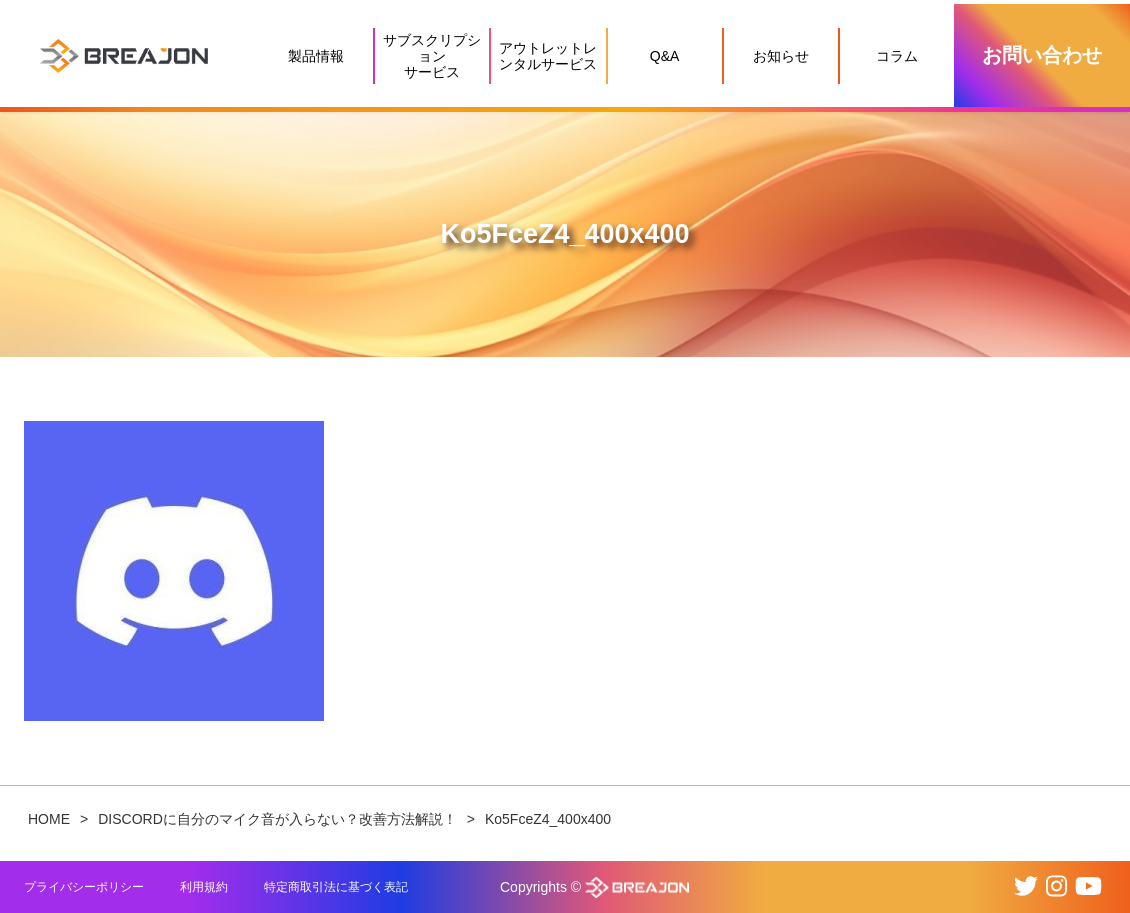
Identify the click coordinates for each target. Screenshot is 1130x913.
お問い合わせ (1042, 55)
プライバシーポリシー (84, 887)
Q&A (665, 56)
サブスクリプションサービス (432, 56)
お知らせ (781, 56)
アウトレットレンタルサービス (548, 56)
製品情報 (316, 56)
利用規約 (204, 887)
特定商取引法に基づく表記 (336, 887)
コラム (897, 56)
